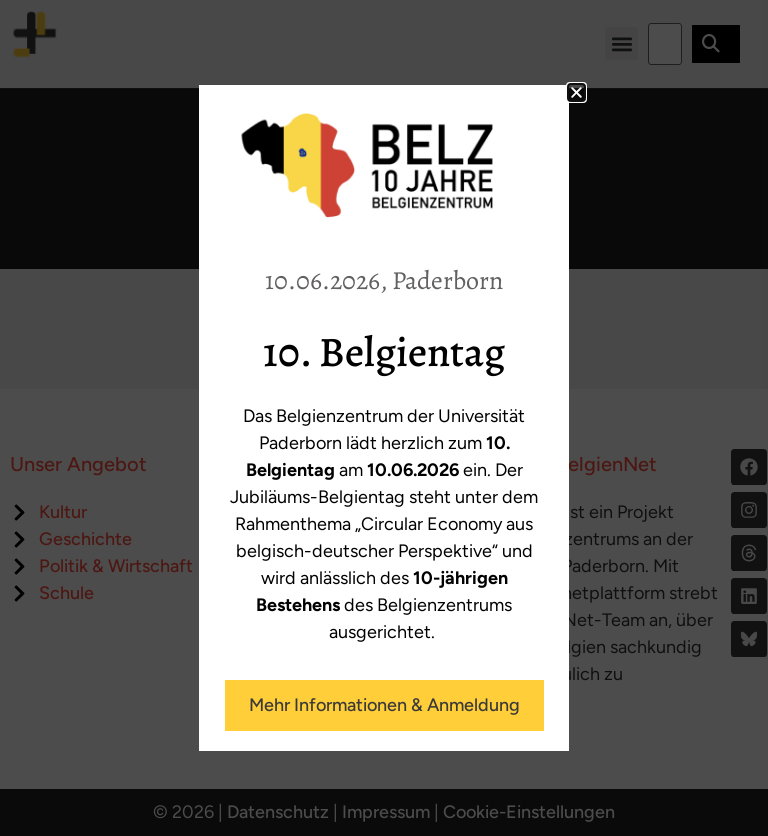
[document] (384, 418)
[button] (576, 92)
